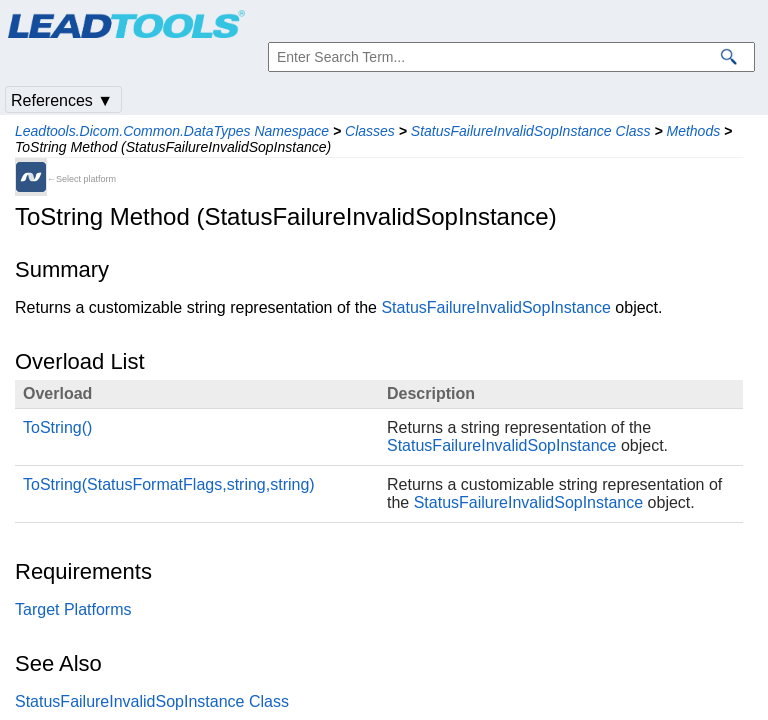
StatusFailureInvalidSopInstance (495, 307)
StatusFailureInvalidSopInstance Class (531, 131)
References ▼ (62, 100)
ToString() (57, 427)
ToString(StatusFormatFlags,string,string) (169, 484)
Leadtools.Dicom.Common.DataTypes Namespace (172, 131)
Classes (370, 131)
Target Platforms (73, 609)
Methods (694, 131)
